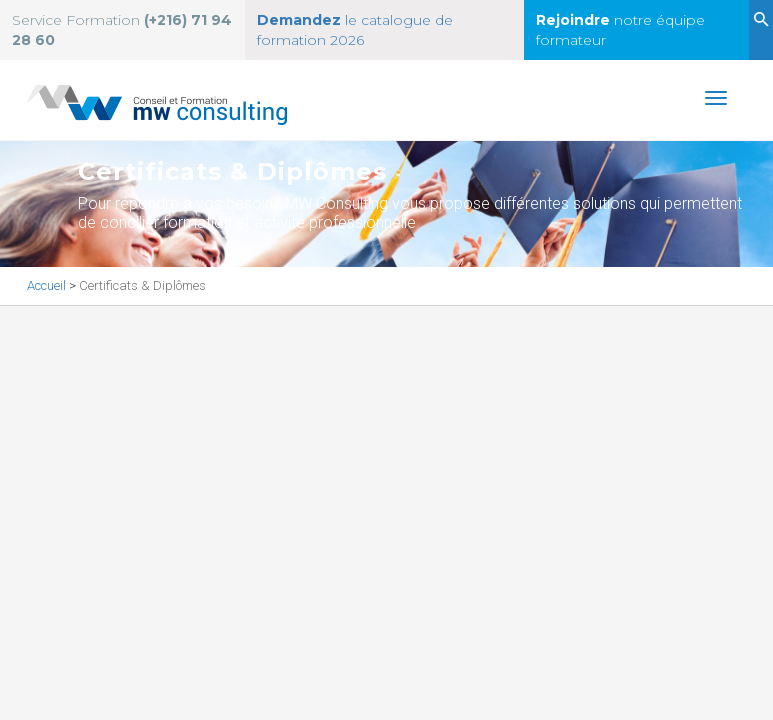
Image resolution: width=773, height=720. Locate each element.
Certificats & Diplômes (142, 285)
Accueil (48, 285)
